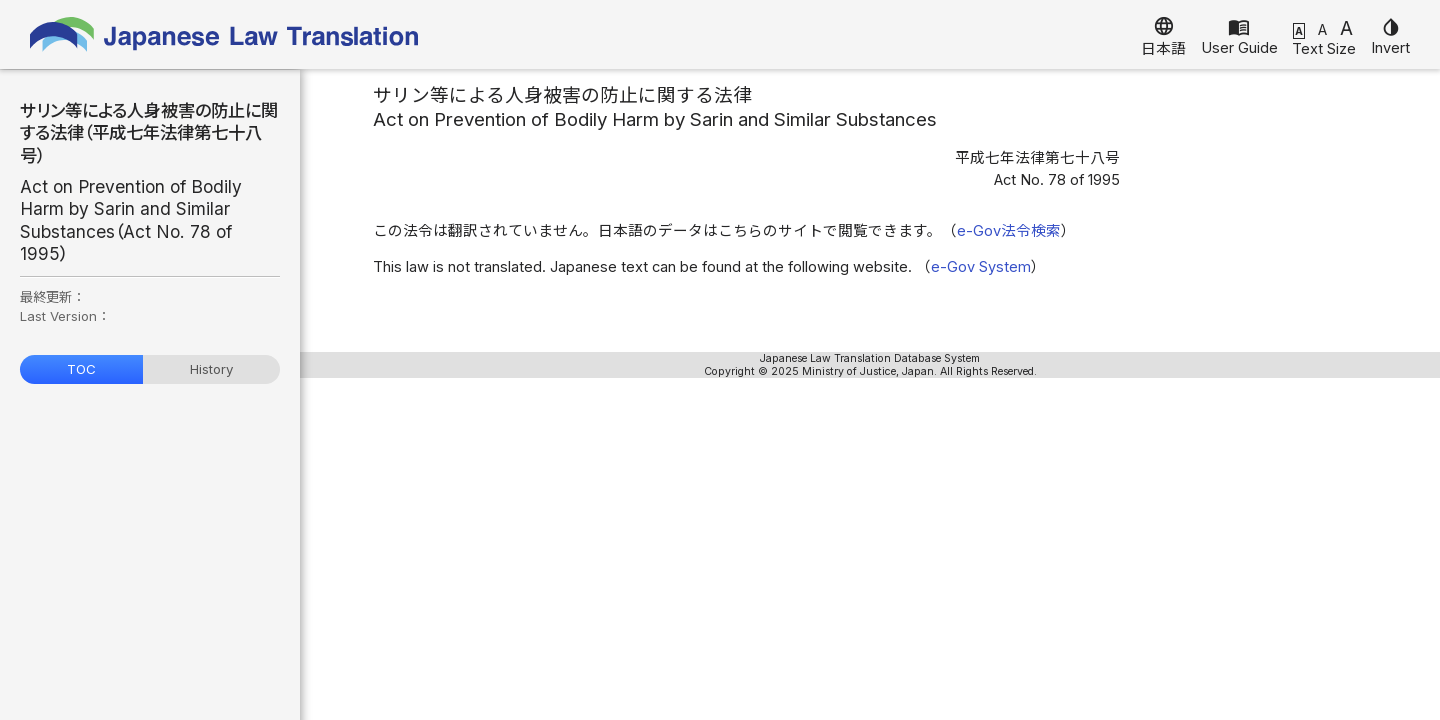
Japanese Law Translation (225, 34)
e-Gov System (981, 267)
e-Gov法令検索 (1009, 231)
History (211, 369)
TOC (81, 369)
